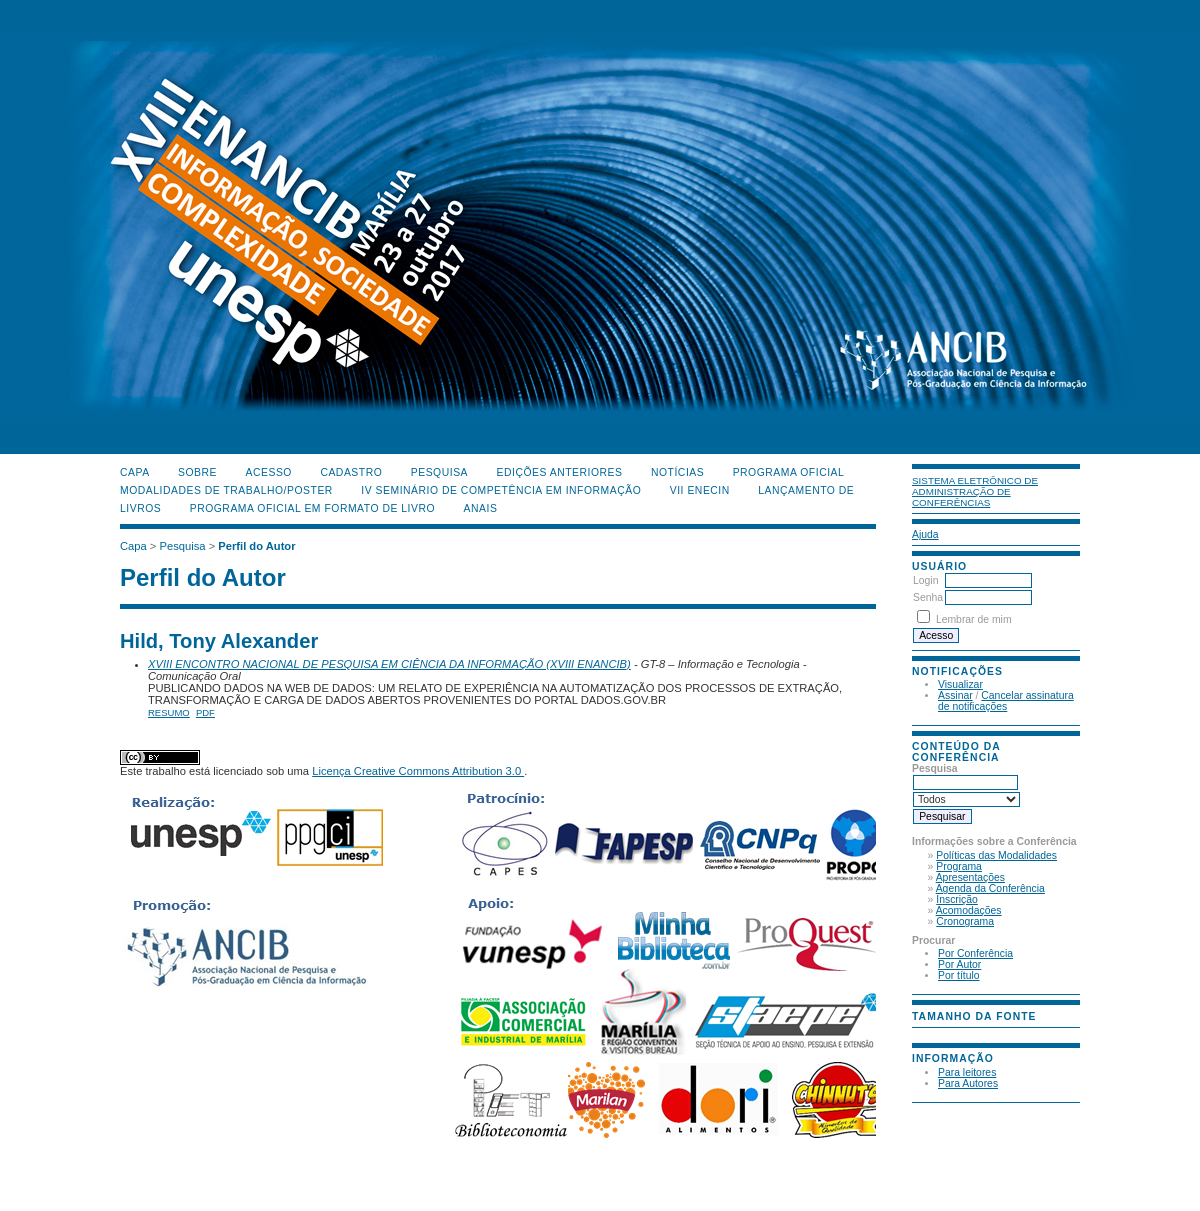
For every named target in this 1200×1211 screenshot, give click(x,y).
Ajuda (925, 534)
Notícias (677, 472)
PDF (205, 712)
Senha (928, 597)
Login (925, 580)
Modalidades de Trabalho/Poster (226, 490)
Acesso (269, 472)
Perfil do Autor (256, 546)
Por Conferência (975, 953)
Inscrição (957, 899)
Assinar (955, 695)
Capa (135, 472)
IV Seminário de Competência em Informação (501, 490)
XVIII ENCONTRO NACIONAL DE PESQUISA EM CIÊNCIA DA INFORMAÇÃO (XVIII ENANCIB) (389, 664)
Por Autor (959, 964)
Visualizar (960, 684)
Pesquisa (439, 472)
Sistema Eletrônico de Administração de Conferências (975, 491)
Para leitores (967, 1072)
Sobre (197, 472)
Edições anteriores (560, 472)
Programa (959, 866)
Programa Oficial (789, 472)
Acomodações (969, 910)
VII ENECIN (700, 490)
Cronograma (965, 921)
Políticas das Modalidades (996, 855)
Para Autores (968, 1083)
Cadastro (351, 472)
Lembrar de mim (974, 619)
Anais (481, 508)
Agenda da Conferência (990, 888)
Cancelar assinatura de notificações (1006, 701)
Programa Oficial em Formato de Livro (312, 508)
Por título (959, 975)
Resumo (169, 712)
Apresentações (970, 877)
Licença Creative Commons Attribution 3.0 (418, 771)
